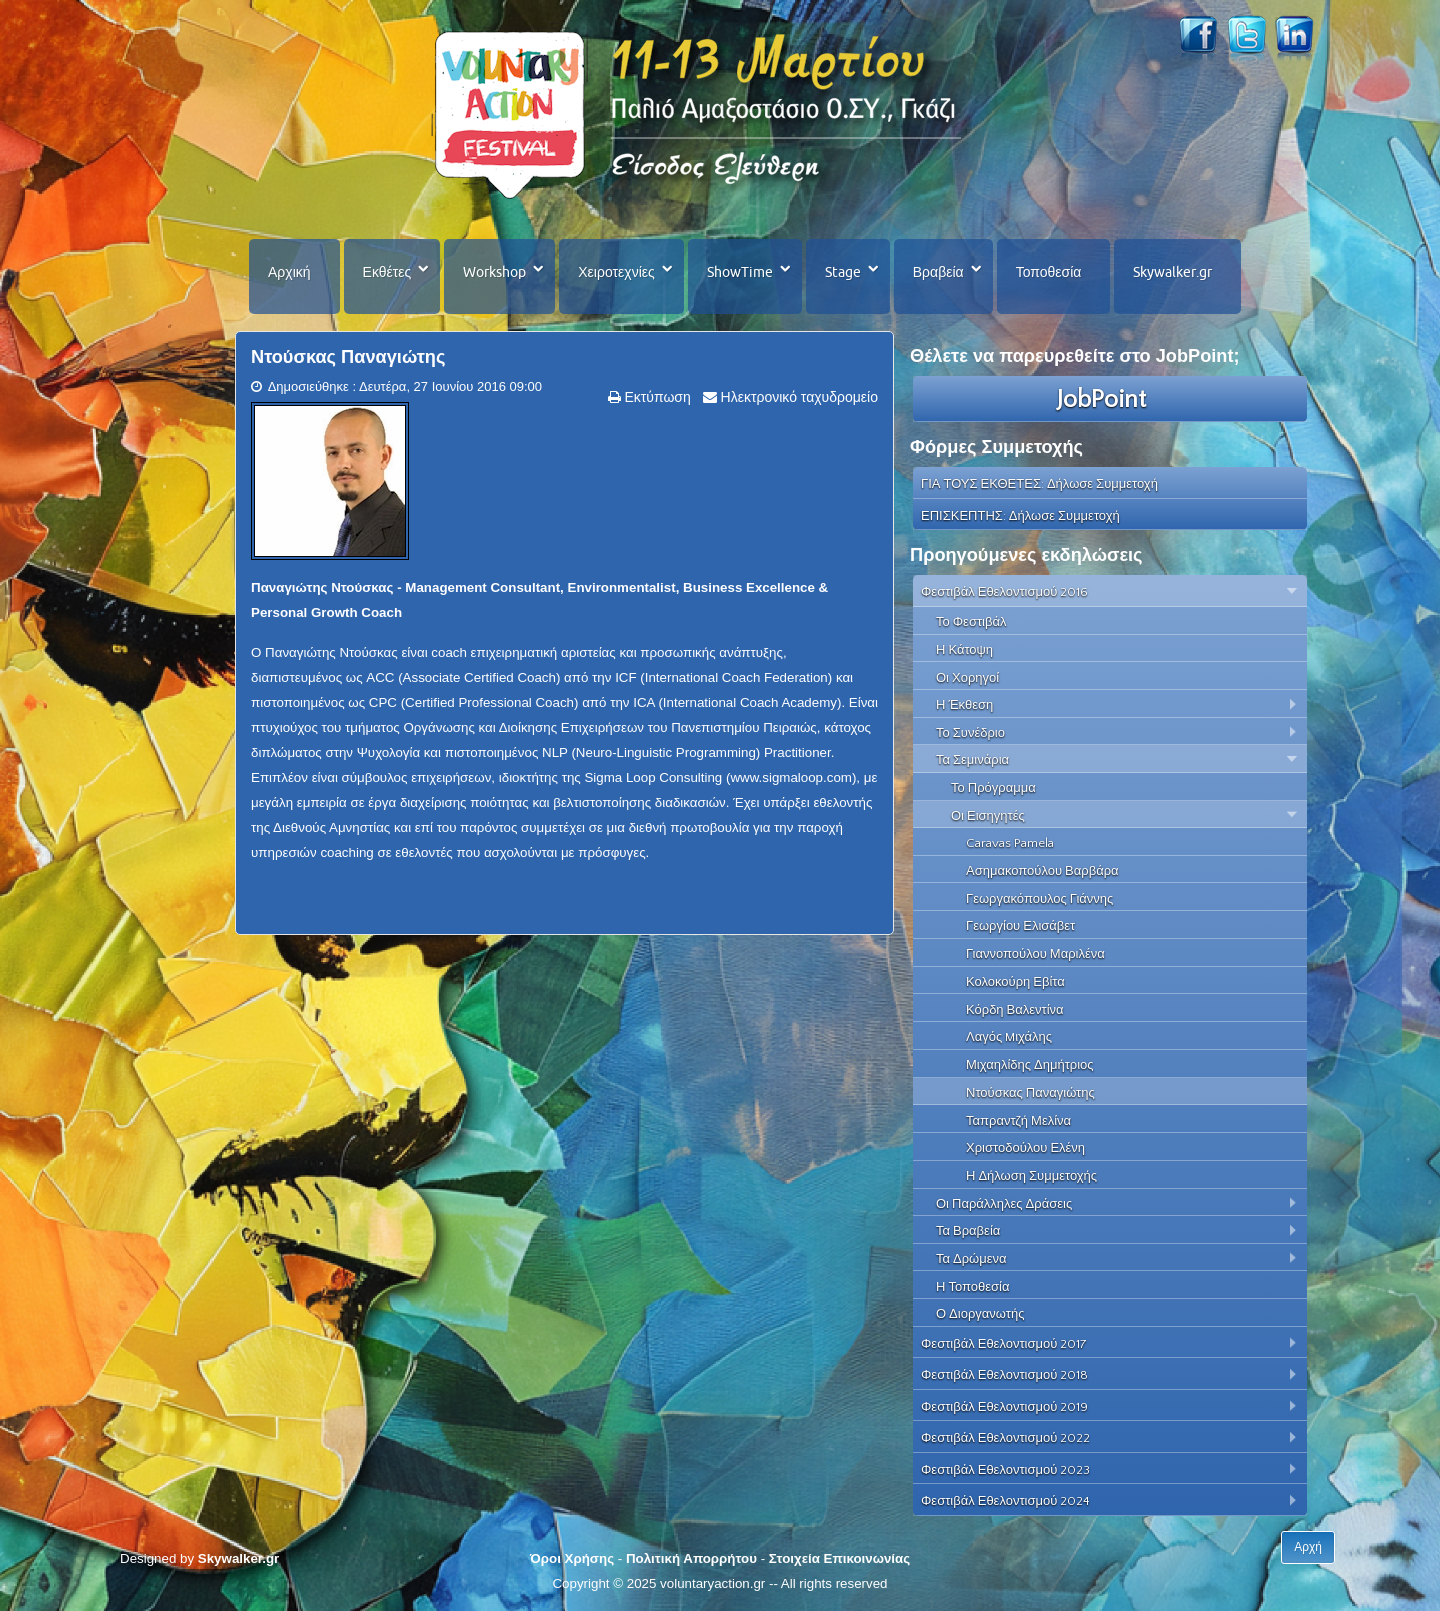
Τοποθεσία (1049, 272)
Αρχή (1308, 1547)
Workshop (494, 272)
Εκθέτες (387, 272)
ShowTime (740, 272)
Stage (843, 272)
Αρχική (289, 272)
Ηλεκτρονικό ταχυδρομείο (797, 397)
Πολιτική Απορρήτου (691, 1558)
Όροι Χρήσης (572, 1558)
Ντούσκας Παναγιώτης (348, 357)
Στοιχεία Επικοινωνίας (839, 1558)
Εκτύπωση (656, 397)
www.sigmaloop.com (790, 777)
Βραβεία (938, 272)
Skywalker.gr (1172, 272)
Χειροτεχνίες (616, 272)
